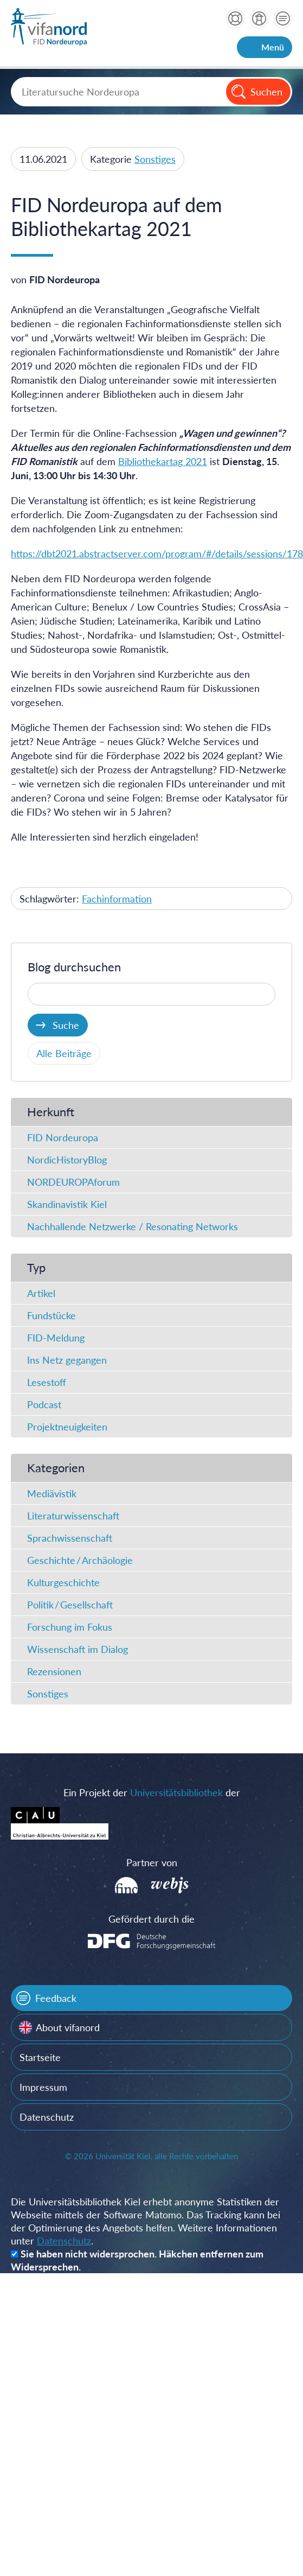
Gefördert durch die (151, 1919)
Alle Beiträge (64, 1053)
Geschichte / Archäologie (80, 1560)
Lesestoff (46, 1382)
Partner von (151, 1862)
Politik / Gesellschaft (70, 1605)
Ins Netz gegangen (67, 1360)
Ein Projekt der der (151, 1792)
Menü (272, 47)
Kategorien (56, 1467)
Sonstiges (155, 159)
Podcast (44, 1404)
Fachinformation (117, 899)
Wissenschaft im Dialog (77, 1649)
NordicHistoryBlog (67, 1160)
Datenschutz (47, 2117)
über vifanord (259, 18)
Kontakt (283, 18)
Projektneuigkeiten (67, 1427)
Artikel (41, 1293)
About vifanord (68, 2027)
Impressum (43, 2087)
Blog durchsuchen (74, 966)
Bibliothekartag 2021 (162, 461)
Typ (36, 1267)
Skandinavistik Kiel (67, 1204)
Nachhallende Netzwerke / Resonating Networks (132, 1226)
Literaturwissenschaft (73, 1516)
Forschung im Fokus (69, 1627)
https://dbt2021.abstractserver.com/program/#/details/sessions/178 (157, 553)
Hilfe (235, 18)
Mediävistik (51, 1493)
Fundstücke (51, 1315)
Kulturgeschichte (63, 1582)
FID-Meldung (56, 1338)
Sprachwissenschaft (69, 1538)
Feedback (55, 1998)
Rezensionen (54, 1671)
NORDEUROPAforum (73, 1182)
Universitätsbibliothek (176, 1792)
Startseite (40, 2057)
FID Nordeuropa (62, 1137)
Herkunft (50, 1111)
